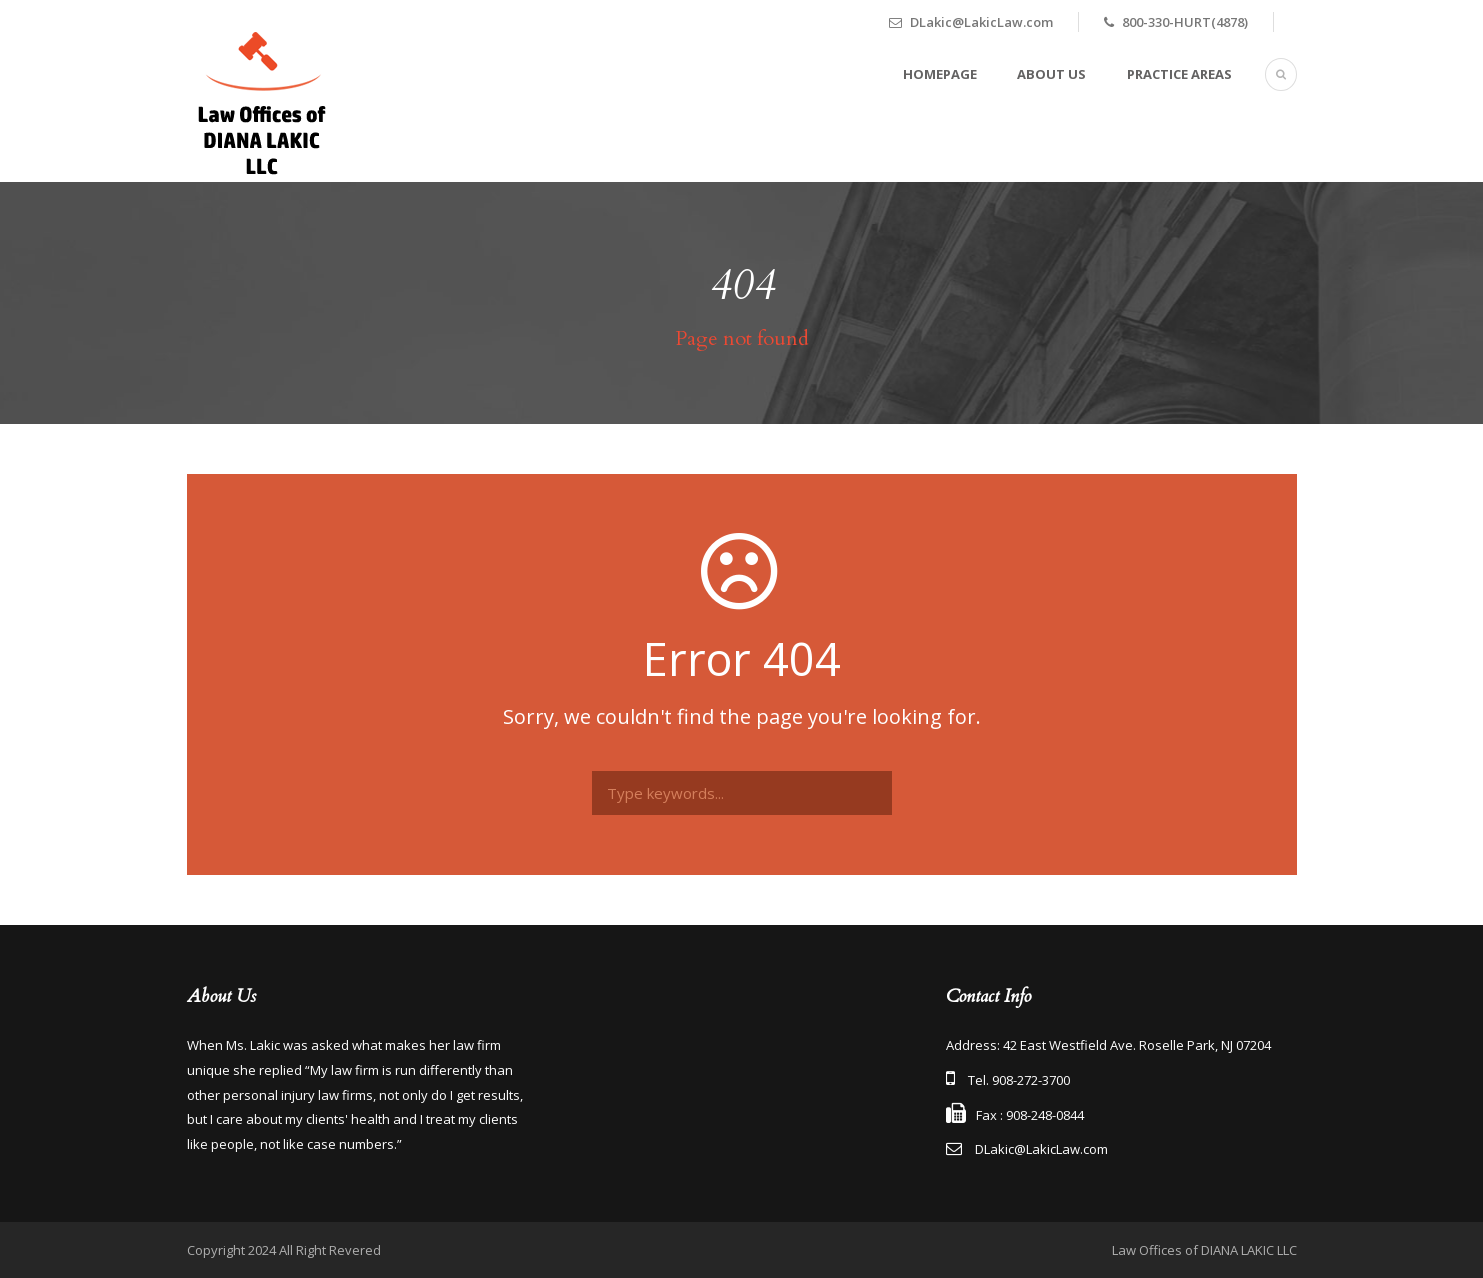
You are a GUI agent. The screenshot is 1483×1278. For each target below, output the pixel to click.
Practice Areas (1179, 74)
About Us (1051, 74)
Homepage (940, 74)
